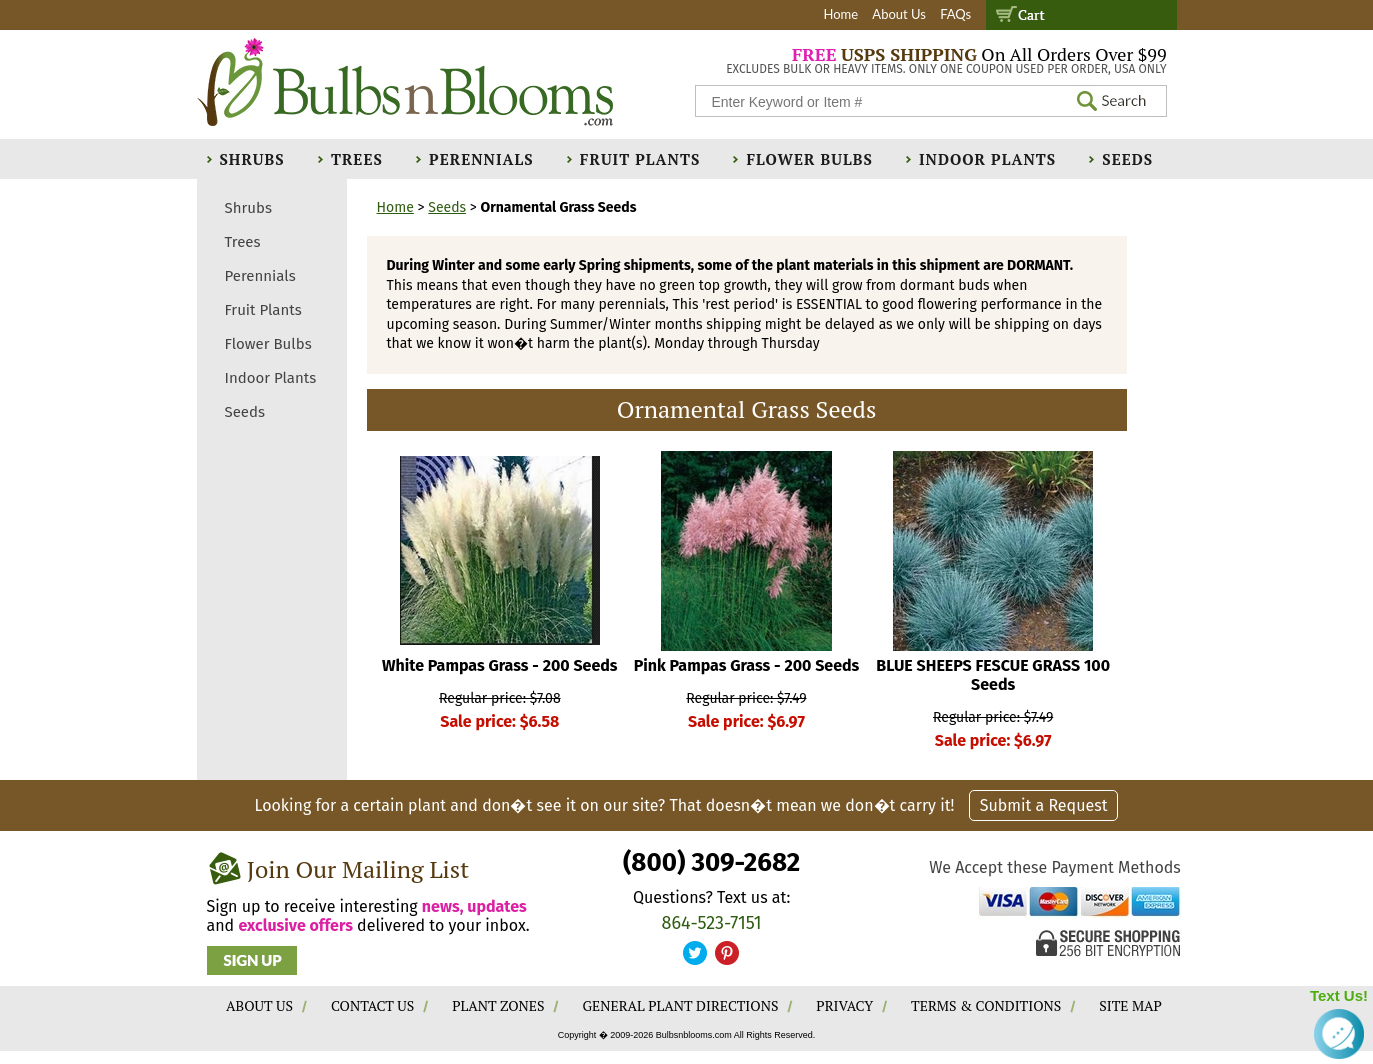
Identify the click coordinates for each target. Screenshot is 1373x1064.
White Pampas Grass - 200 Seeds (500, 665)
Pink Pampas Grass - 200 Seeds (747, 665)
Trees (357, 159)
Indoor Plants (987, 159)
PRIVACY (844, 1005)
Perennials (481, 159)
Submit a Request (1044, 805)
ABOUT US (259, 1005)
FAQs (955, 14)
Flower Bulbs (809, 159)
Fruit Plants (640, 159)
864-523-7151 (712, 923)
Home (840, 14)
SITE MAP (1130, 1005)
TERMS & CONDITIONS (986, 1005)
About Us (899, 14)
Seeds (1127, 159)
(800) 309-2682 (711, 862)
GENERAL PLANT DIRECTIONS (680, 1005)
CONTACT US (372, 1005)
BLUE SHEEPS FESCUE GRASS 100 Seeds (993, 675)
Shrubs (252, 159)
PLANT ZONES (498, 1005)
